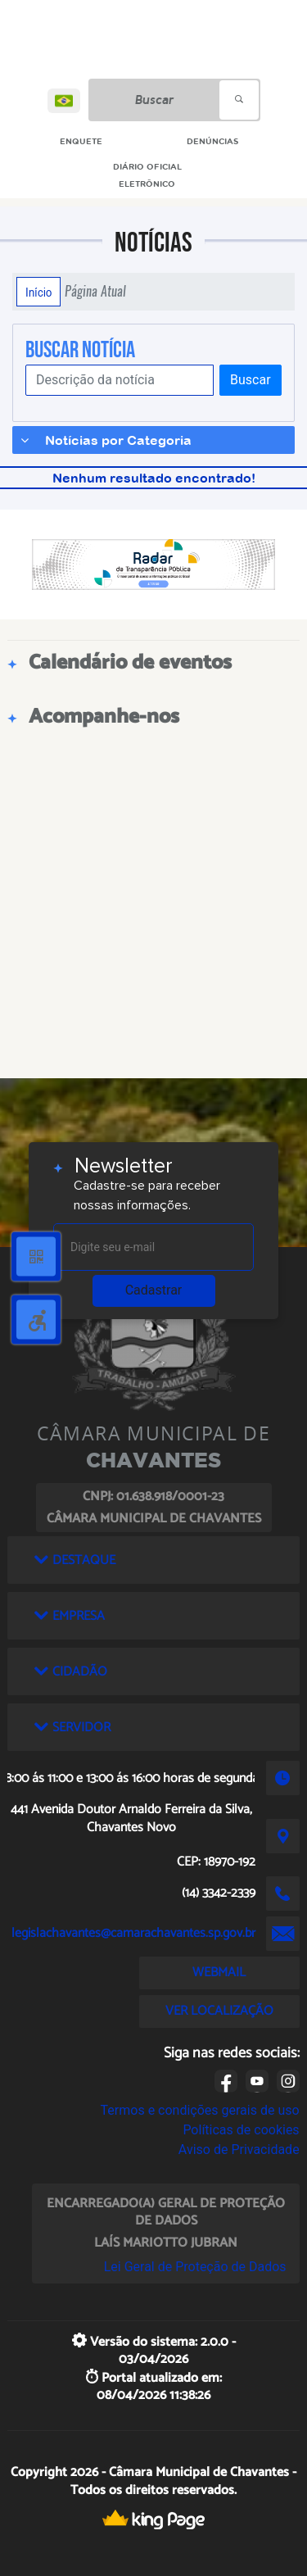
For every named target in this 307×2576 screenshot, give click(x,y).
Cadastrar (154, 1290)
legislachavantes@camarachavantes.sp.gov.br (133, 1933)
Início (38, 291)
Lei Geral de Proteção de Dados (195, 2266)
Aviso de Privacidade (239, 2149)
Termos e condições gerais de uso (200, 2110)
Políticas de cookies (241, 2130)
